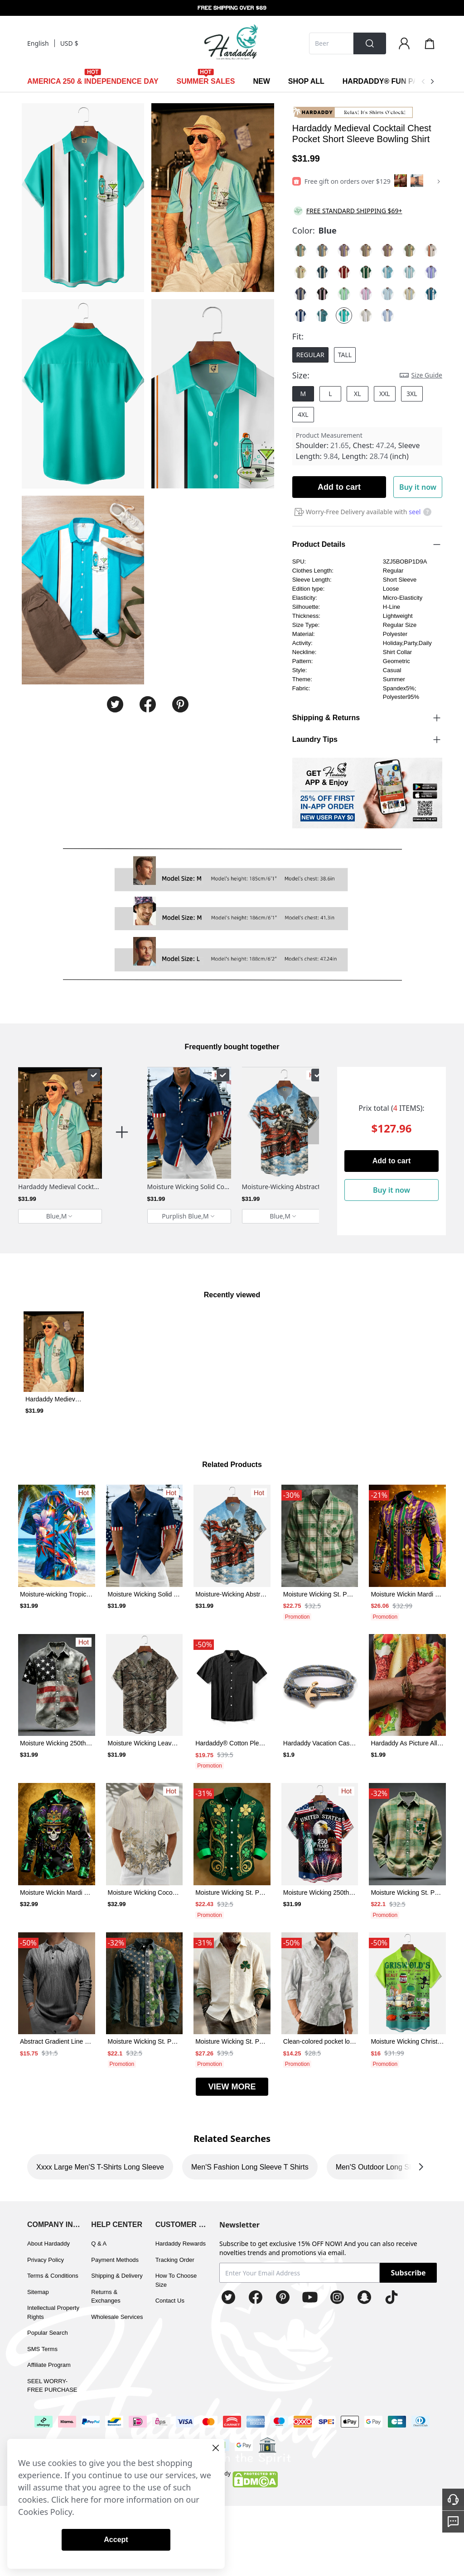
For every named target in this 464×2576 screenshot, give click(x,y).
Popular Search (47, 2332)
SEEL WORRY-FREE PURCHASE (52, 2386)
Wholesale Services (117, 2316)
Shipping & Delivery (116, 2275)
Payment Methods (115, 2259)
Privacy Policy (45, 2259)
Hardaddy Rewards (180, 2243)
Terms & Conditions (52, 2275)
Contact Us (169, 2300)
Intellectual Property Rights (53, 2312)
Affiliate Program (49, 2364)
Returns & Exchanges (105, 2296)
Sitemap (38, 2292)
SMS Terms (42, 2349)
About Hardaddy (48, 2243)
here (80, 2499)
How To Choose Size (176, 2280)
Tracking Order (174, 2259)
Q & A (98, 2243)
